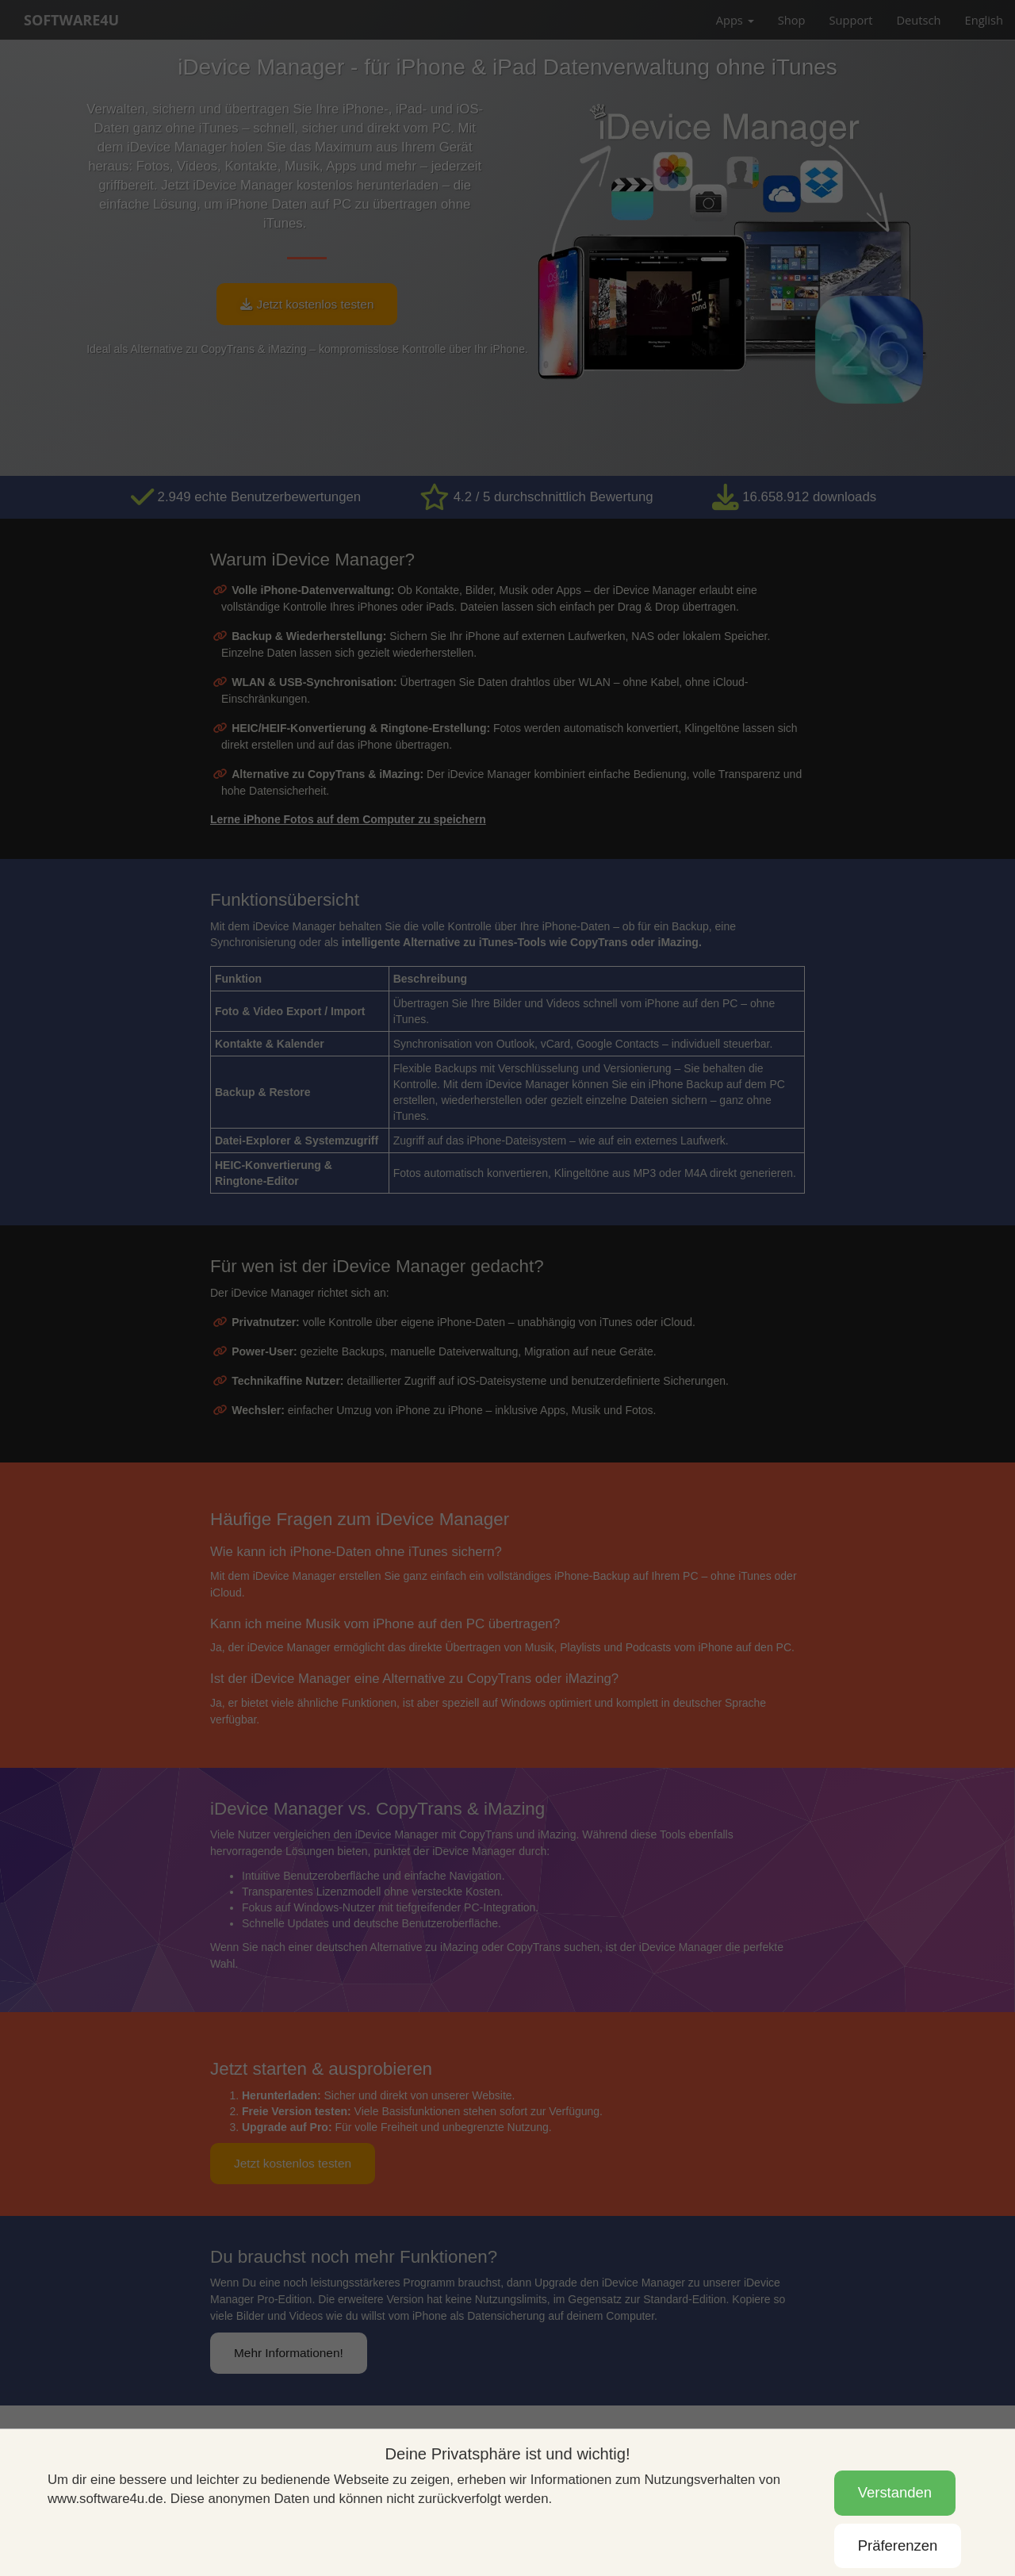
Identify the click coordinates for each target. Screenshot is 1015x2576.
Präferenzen (898, 2545)
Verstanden (895, 2492)
